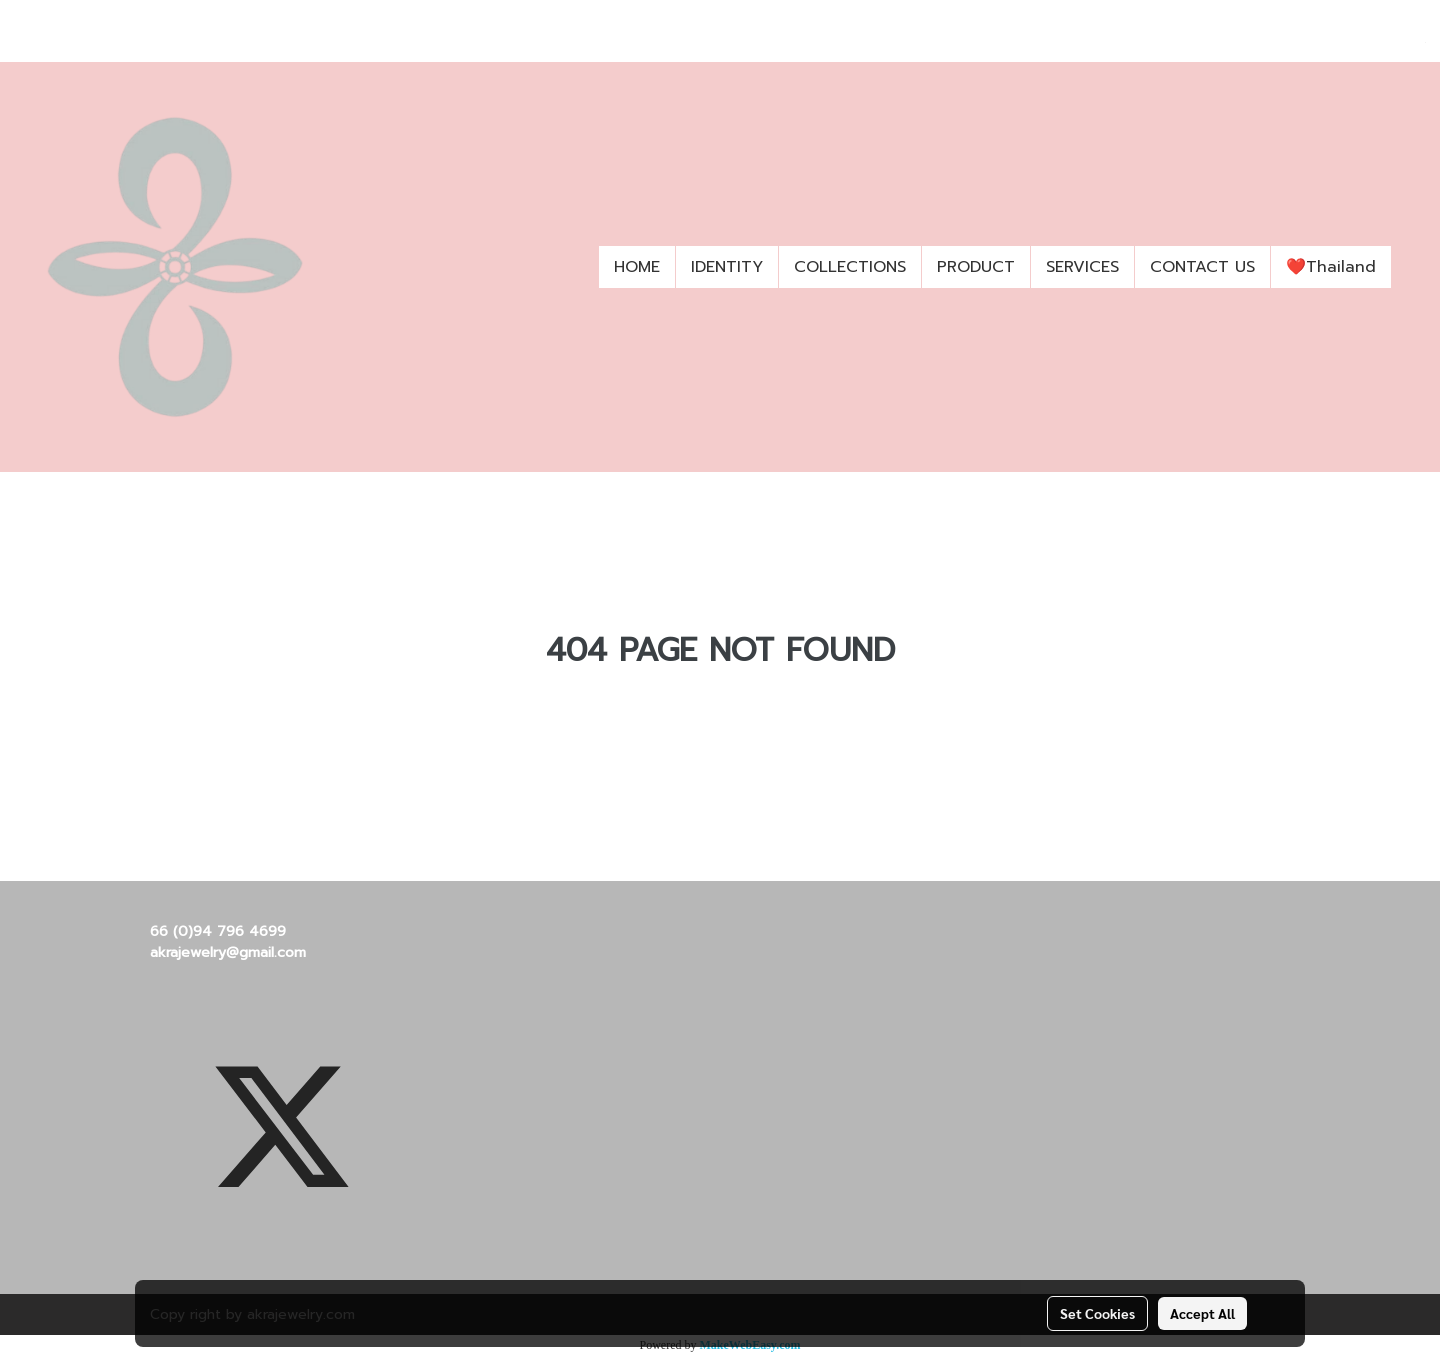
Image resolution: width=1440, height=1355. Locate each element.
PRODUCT (976, 267)
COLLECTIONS (850, 267)
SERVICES (1082, 267)
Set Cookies (1097, 1313)
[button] (1409, 267)
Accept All (1202, 1313)
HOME (637, 267)
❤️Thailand (1331, 267)
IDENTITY (727, 267)
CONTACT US (1202, 267)
